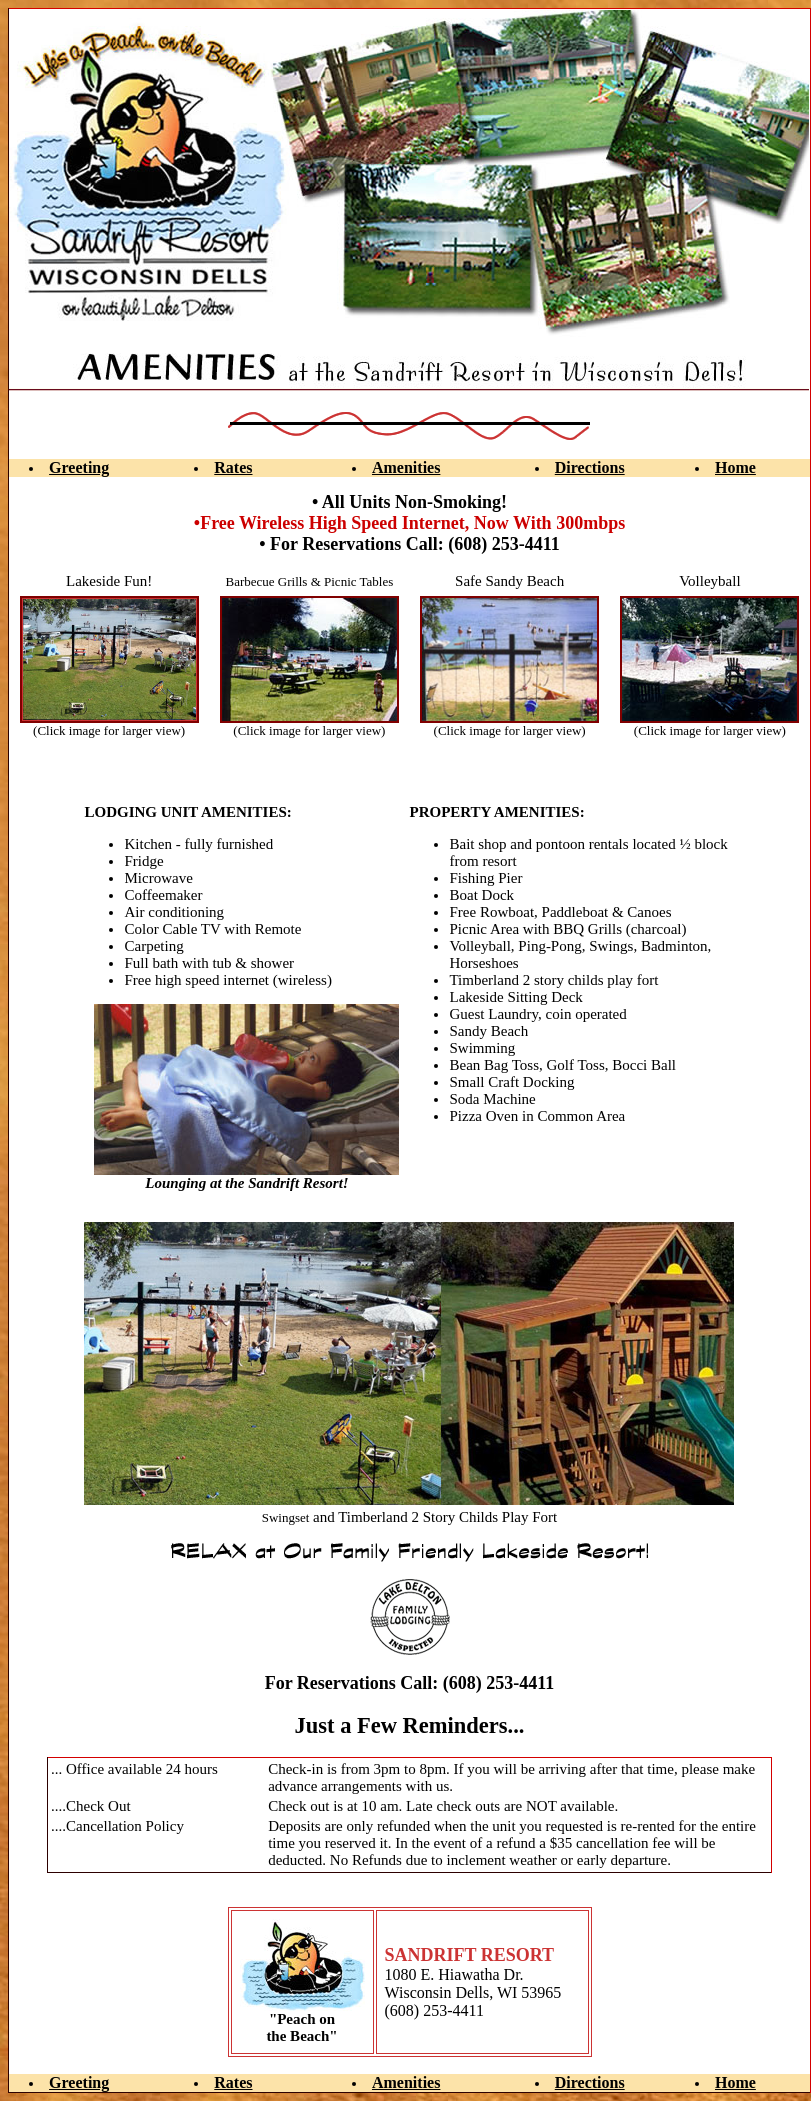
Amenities (406, 467)
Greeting (79, 467)
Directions (590, 467)
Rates (233, 467)
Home (735, 467)
